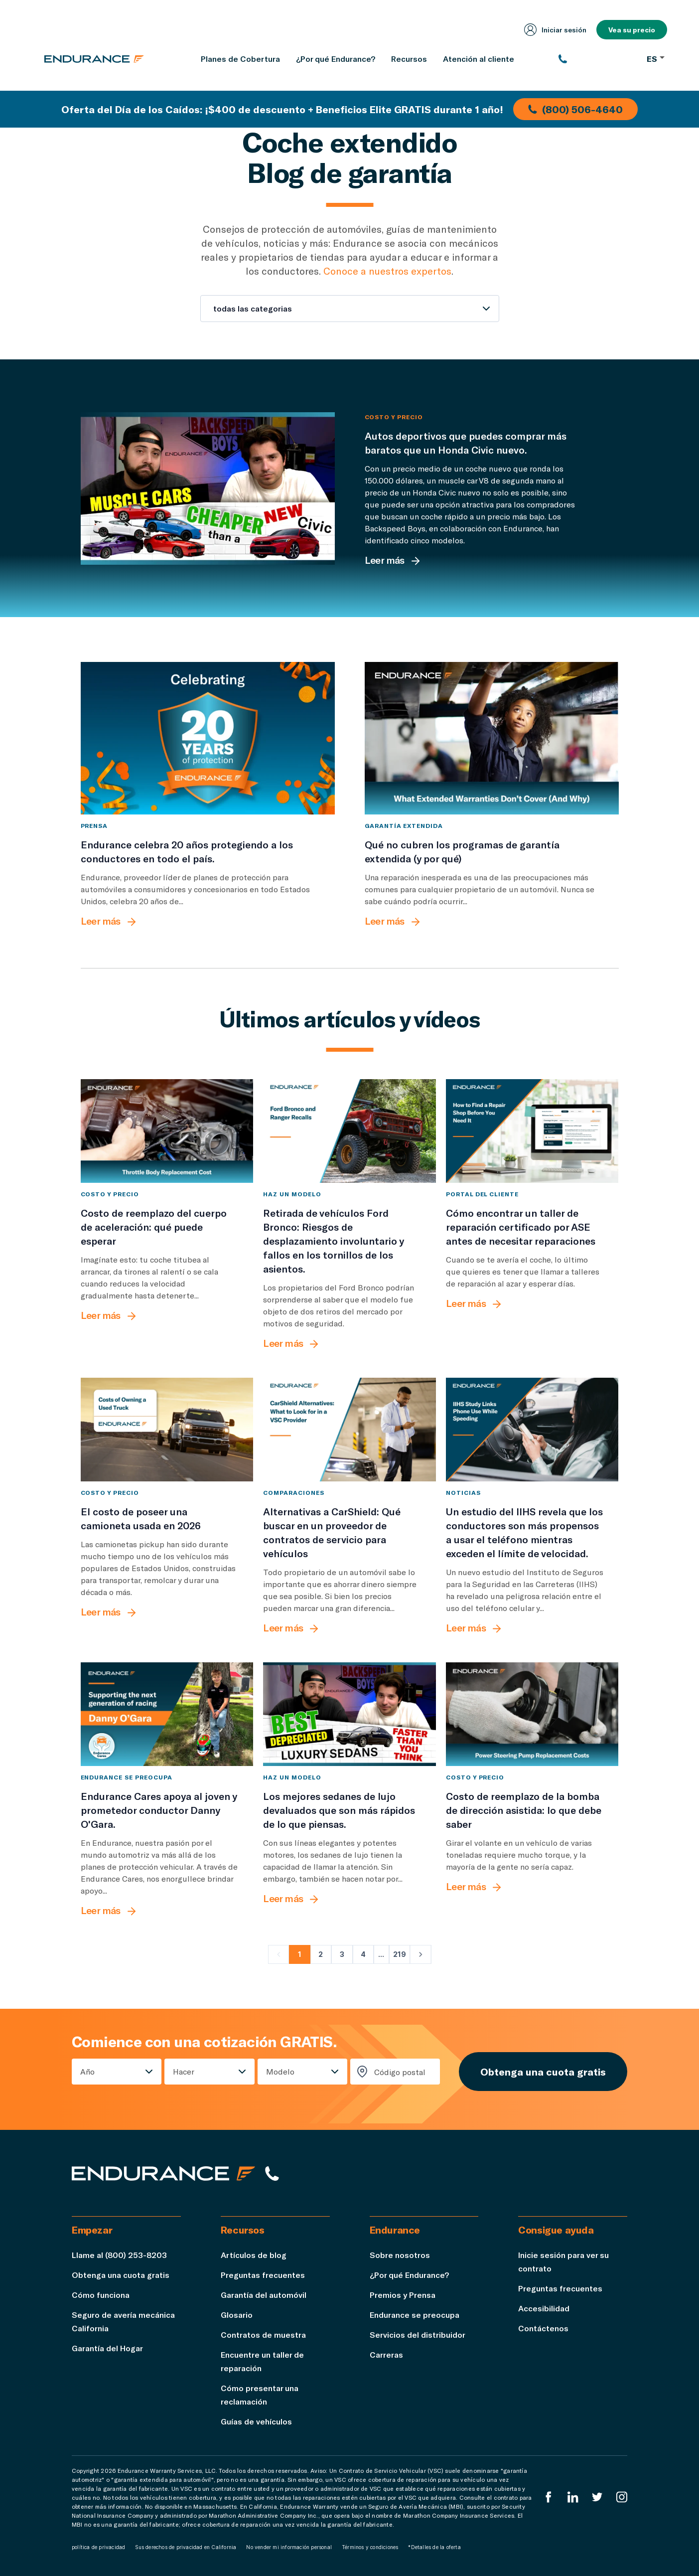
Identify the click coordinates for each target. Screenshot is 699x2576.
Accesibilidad (543, 2308)
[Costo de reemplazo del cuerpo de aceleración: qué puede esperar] (167, 1131)
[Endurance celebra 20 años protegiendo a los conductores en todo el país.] (208, 738)
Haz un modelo (292, 1193)
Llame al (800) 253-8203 (119, 2254)
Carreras (386, 2354)
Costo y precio (394, 416)
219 (399, 1954)
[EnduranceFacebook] (548, 2497)
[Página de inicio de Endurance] (94, 59)
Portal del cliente (482, 1193)
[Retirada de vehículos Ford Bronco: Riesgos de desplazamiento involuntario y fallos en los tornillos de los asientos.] (349, 1131)
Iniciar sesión (555, 29)
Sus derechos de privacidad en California (185, 2547)
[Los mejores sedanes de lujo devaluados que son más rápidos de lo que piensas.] (349, 1714)
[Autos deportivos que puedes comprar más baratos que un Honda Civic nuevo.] (208, 488)
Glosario (237, 2314)
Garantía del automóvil (263, 2294)
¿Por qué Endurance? (409, 2274)
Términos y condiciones (370, 2547)
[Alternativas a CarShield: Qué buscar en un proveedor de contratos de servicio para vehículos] (349, 1429)
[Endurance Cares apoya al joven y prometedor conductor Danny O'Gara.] (167, 1714)
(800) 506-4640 (575, 109)
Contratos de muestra (263, 2334)
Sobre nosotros (400, 2254)
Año (87, 2071)
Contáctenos (543, 2328)
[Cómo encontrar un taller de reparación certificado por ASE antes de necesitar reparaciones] (532, 1131)
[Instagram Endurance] (621, 2497)
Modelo (280, 2071)
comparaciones (293, 1492)
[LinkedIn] (572, 2497)
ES (656, 58)
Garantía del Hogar (107, 2348)
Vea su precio (631, 29)
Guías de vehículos (256, 2421)
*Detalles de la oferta (434, 2547)
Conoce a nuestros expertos (387, 271)
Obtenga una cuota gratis (543, 2072)
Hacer (183, 2071)
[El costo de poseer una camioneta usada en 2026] (167, 1429)
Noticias (463, 1492)
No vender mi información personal (289, 2547)
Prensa (94, 825)
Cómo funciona (101, 2294)
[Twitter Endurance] (597, 2497)
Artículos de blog (253, 2254)
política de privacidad (98, 2547)
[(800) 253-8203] (598, 59)
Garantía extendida (404, 825)
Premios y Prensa (402, 2294)
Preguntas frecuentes (263, 2274)
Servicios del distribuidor (417, 2334)
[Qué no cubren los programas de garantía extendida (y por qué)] (492, 738)
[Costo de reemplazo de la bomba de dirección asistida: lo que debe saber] (532, 1714)
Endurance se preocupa (126, 1776)
